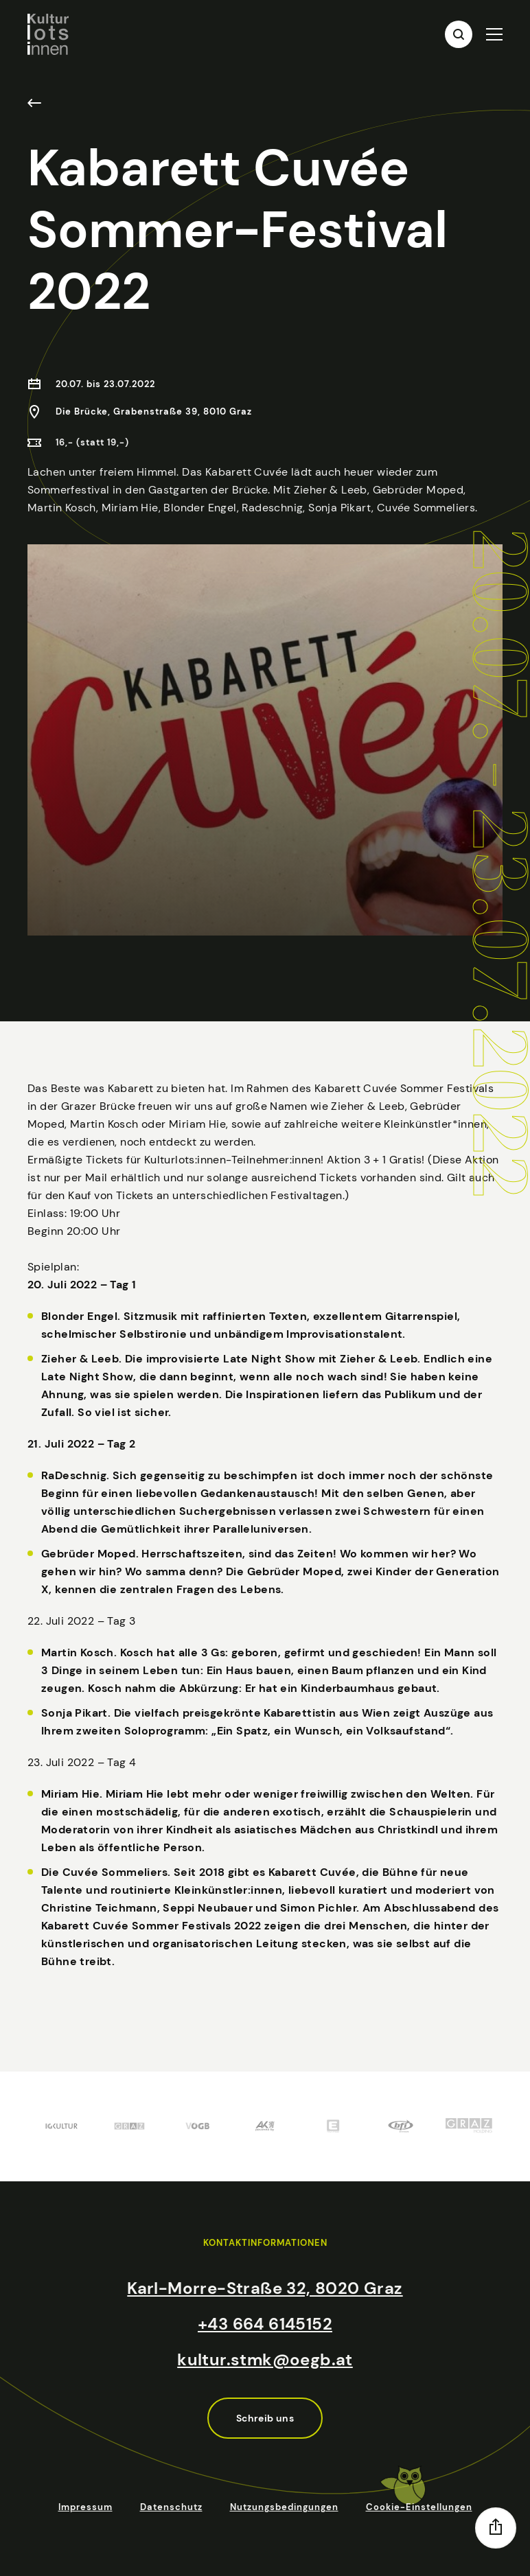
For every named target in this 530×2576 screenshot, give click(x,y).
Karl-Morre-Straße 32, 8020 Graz (264, 2288)
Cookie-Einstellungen (419, 2507)
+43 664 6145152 (265, 2323)
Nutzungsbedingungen (284, 2507)
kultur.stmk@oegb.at (265, 2359)
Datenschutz (171, 2507)
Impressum (85, 2507)
